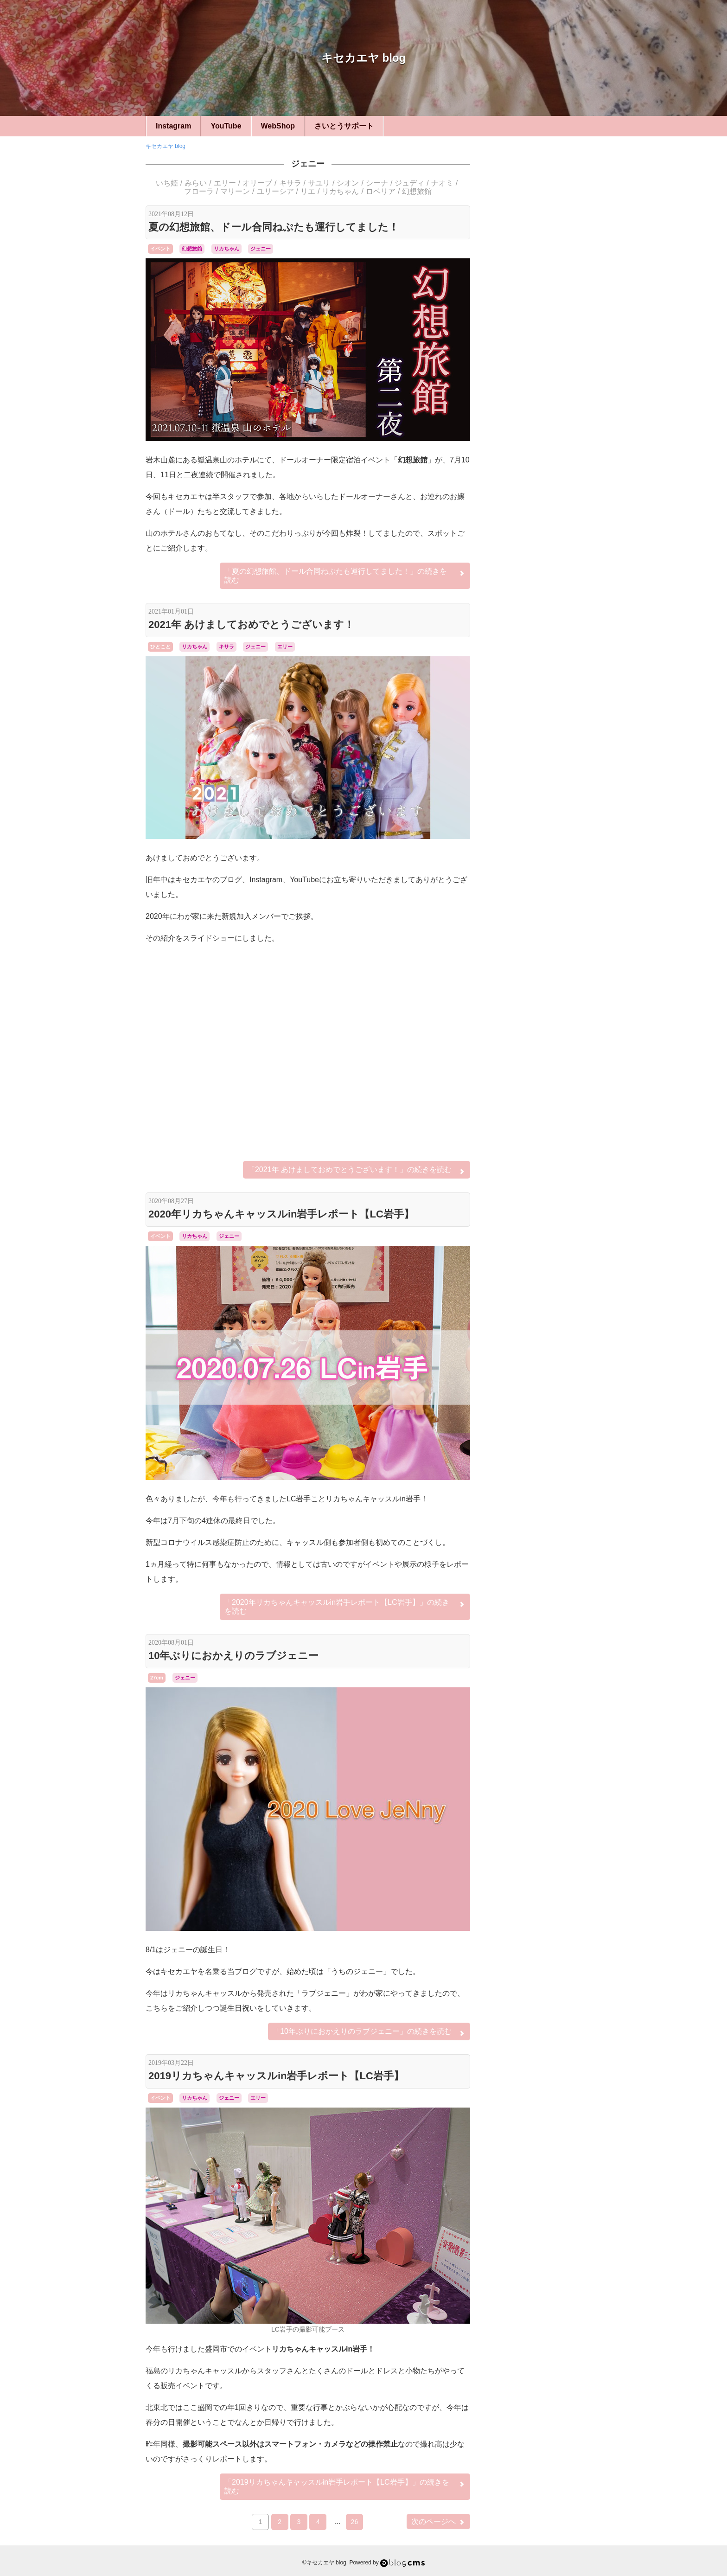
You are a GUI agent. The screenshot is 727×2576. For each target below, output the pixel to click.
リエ (307, 191)
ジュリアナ (531, 1019)
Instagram (173, 126)
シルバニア (535, 919)
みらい (196, 183)
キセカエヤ (535, 678)
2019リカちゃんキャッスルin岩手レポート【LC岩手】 (276, 2076)
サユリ (319, 183)
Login (531, 1230)
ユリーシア (275, 191)
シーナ (377, 183)
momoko (523, 985)
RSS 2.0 (503, 1230)
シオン (348, 183)
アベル (501, 994)
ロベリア (380, 191)
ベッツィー (535, 857)
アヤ (518, 993)
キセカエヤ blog (363, 57)
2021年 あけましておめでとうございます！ (251, 624)
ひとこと (160, 646)
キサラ (290, 183)
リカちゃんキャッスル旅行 (538, 779)
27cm (156, 1677)
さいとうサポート (344, 126)
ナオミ (442, 183)
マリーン (235, 191)
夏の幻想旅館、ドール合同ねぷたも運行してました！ (273, 227)
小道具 (535, 806)
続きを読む (345, 575)
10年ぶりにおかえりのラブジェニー (233, 1655)
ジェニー (308, 163)
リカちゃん (340, 191)
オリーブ (257, 183)
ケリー (525, 1002)
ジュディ (409, 183)
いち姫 (167, 183)
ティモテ (521, 1028)
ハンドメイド (535, 703)
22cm (535, 652)
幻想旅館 (417, 191)
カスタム (535, 831)
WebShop (278, 126)
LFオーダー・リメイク (535, 887)
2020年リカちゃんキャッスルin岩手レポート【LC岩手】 (281, 1214)
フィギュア (535, 944)
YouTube (225, 126)
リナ (548, 1055)
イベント (160, 248)
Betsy (501, 985)
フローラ (199, 191)
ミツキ (511, 1044)
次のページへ (438, 2522)
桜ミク (534, 1064)
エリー (225, 183)
